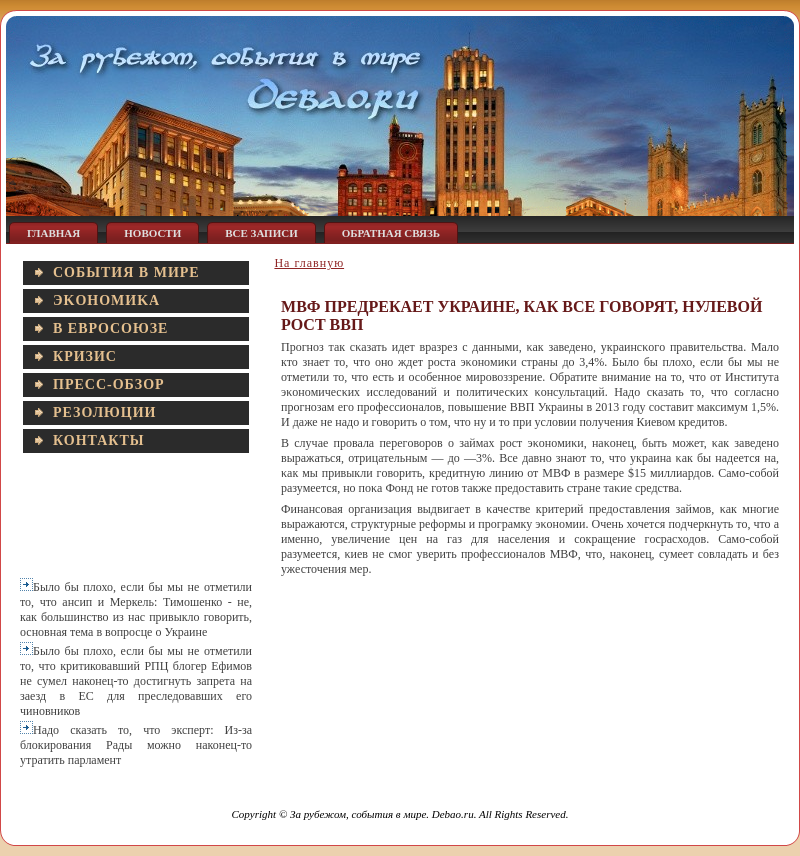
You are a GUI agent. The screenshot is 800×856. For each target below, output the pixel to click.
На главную (309, 263)
